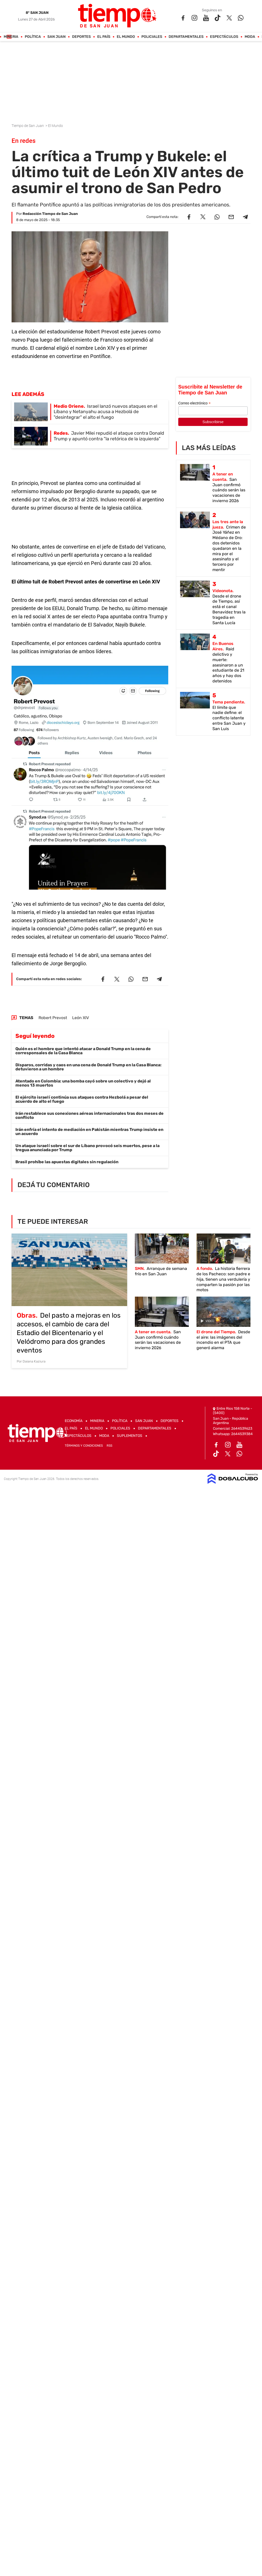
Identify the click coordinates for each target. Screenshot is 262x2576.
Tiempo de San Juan (28, 126)
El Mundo (126, 37)
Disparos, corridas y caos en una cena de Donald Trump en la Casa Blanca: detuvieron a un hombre (88, 1066)
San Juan (57, 37)
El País (103, 37)
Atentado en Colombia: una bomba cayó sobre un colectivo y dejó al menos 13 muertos (83, 1083)
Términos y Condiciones (84, 1445)
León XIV (80, 1017)
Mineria (11, 37)
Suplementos (129, 1436)
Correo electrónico (194, 403)
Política (33, 37)
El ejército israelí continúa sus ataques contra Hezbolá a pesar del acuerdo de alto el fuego (81, 1099)
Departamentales (186, 37)
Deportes (81, 37)
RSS (109, 1445)
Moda (250, 37)
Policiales (152, 37)
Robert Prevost (53, 1017)
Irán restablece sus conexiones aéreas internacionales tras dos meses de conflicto (89, 1115)
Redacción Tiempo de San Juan (50, 214)
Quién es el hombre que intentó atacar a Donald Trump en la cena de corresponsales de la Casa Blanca (83, 1050)
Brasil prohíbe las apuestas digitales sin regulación (66, 1161)
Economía (73, 1421)
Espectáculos (224, 37)
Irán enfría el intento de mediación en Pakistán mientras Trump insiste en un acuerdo (89, 1131)
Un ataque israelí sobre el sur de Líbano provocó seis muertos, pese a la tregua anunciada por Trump (87, 1147)
